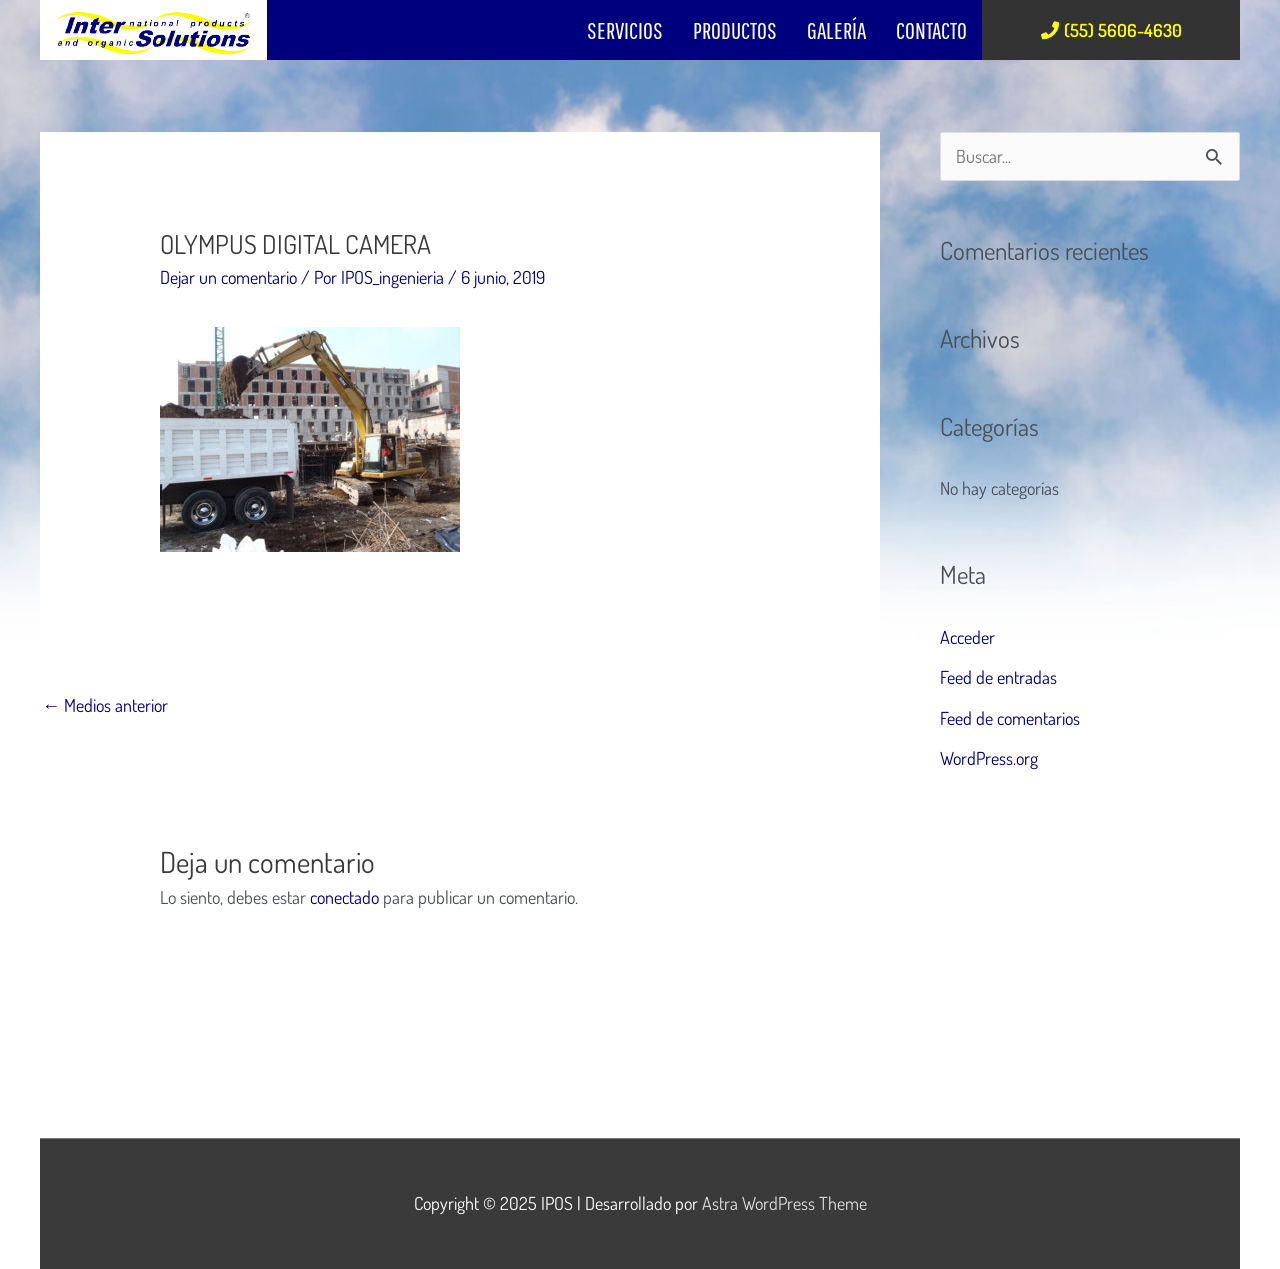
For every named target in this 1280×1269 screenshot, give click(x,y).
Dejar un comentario (228, 277)
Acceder (967, 637)
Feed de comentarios (1010, 718)
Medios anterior (105, 705)
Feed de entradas (998, 677)
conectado (344, 897)
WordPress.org (989, 758)
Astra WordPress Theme (784, 1203)
